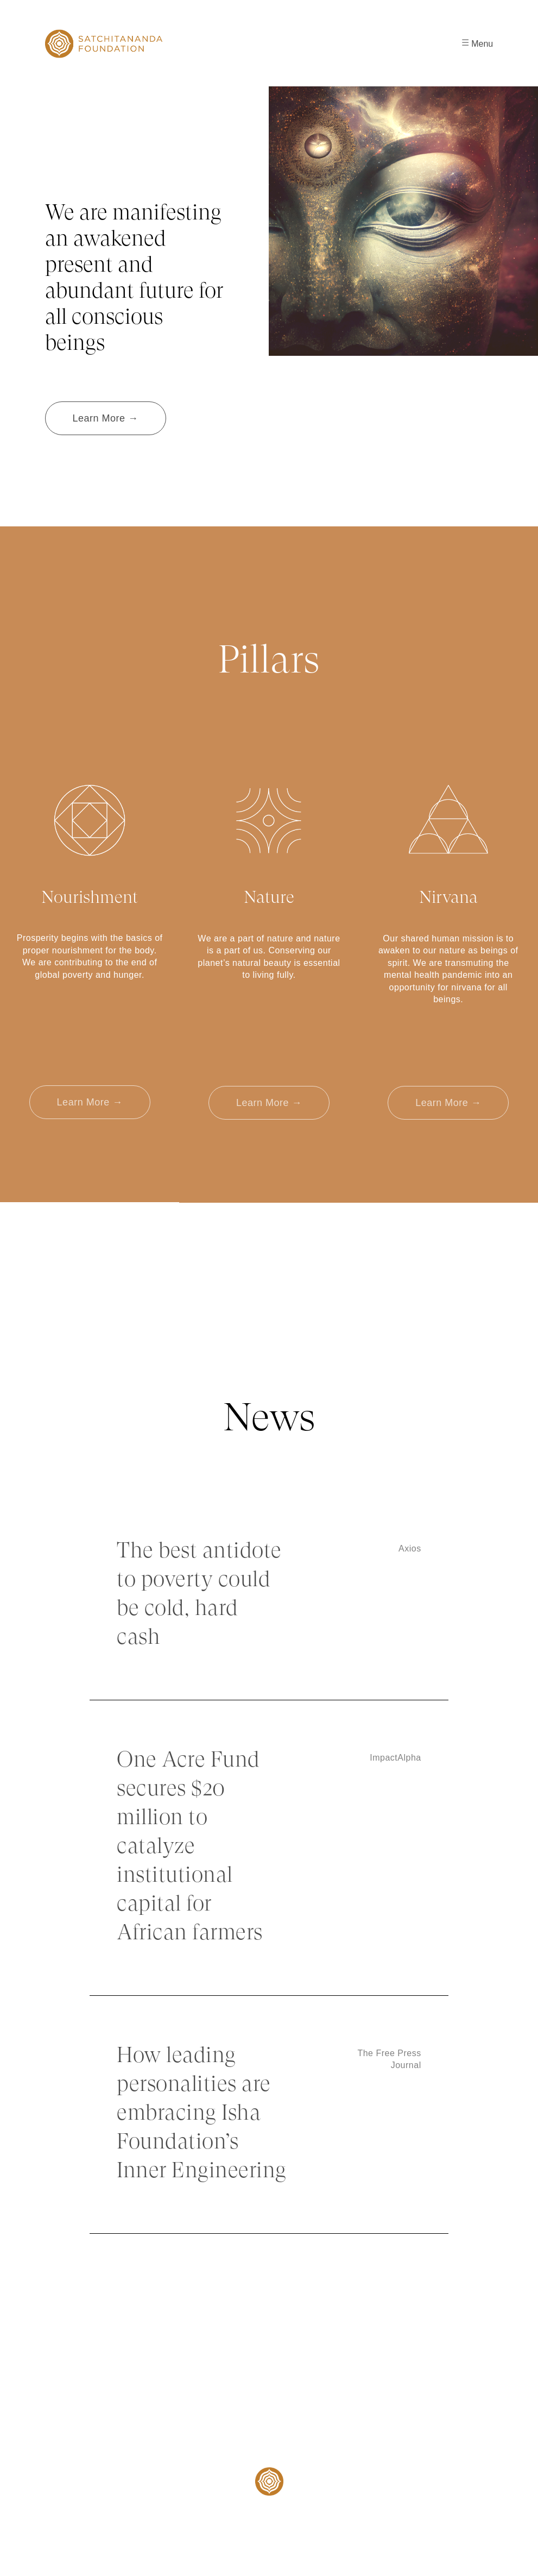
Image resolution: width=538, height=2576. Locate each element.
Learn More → (105, 418)
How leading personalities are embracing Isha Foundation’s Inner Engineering (202, 2113)
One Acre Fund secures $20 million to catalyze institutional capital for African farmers (190, 1847)
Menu (477, 43)
